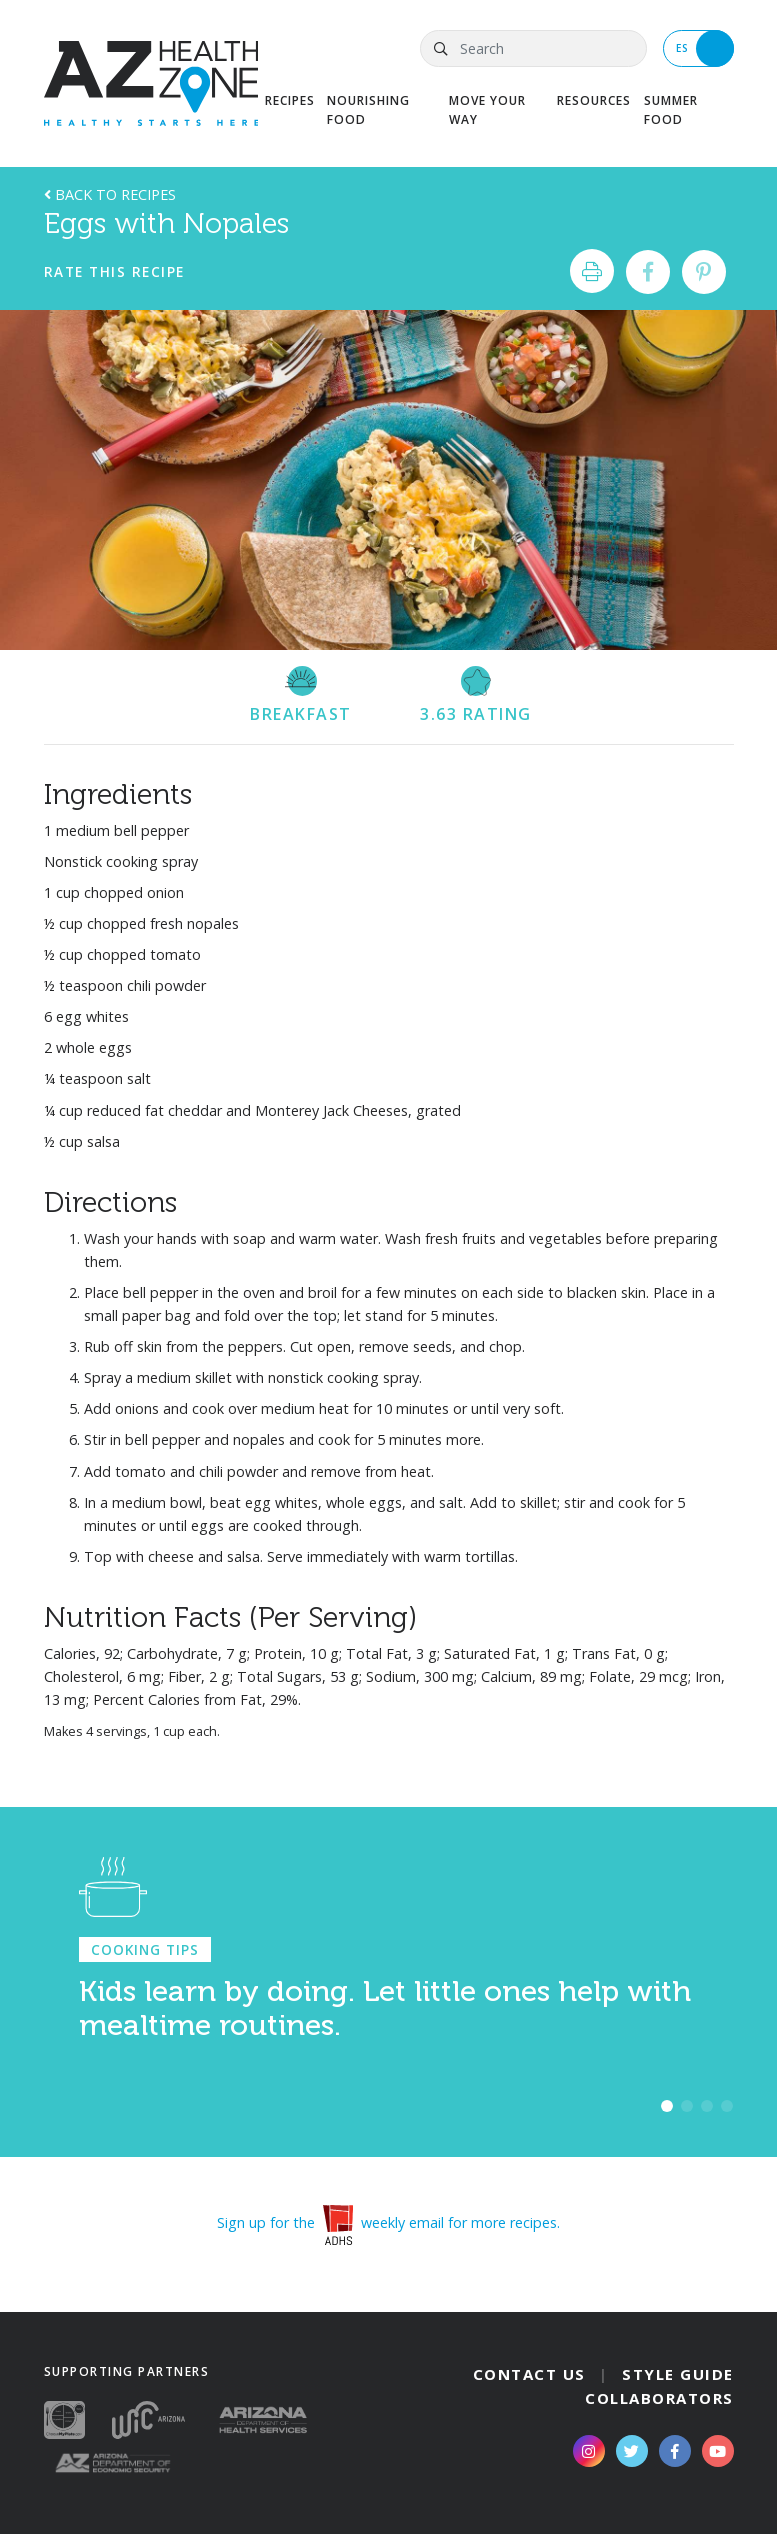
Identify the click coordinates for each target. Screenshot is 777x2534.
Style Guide (678, 2374)
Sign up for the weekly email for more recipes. (388, 2222)
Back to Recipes (110, 194)
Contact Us (529, 2374)
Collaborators (659, 2398)
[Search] (533, 48)
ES (705, 48)
